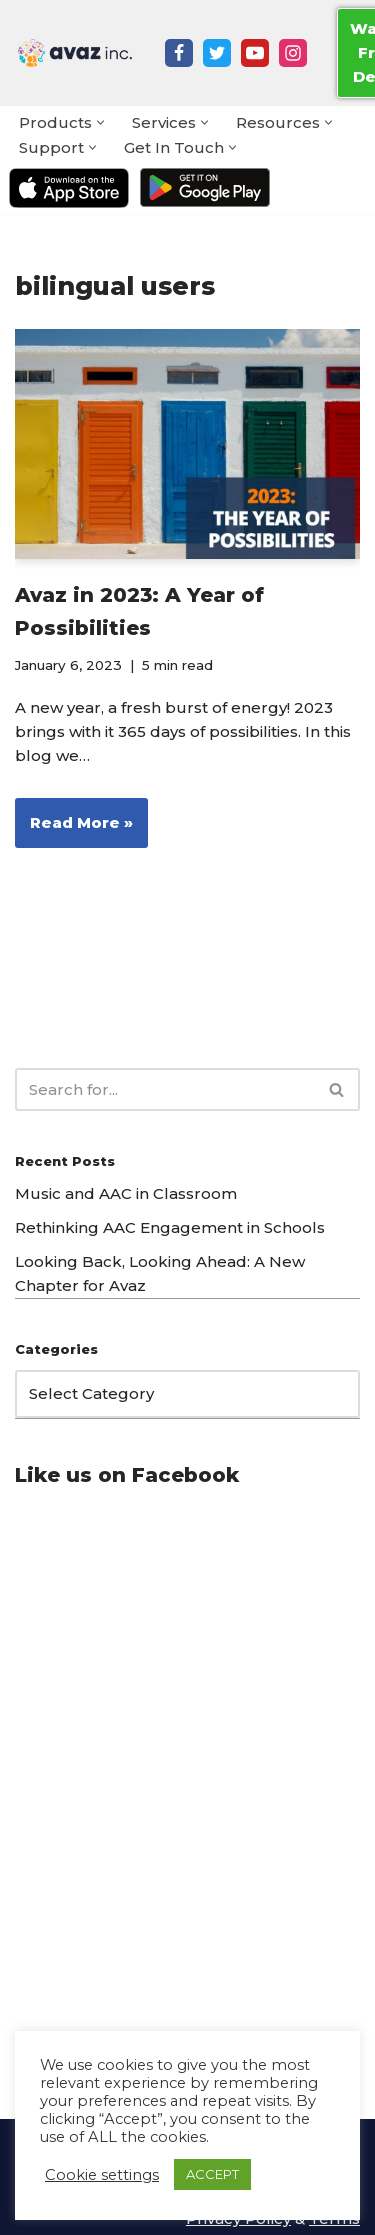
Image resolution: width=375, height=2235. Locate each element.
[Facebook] (179, 53)
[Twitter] (217, 53)
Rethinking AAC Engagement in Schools (170, 1227)
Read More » (74, 829)
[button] (100, 122)
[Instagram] (293, 53)
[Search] (165, 1089)
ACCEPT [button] (212, 2174)
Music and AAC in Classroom (126, 1193)
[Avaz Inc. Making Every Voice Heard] (75, 53)
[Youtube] (255, 53)
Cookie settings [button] (102, 2175)
